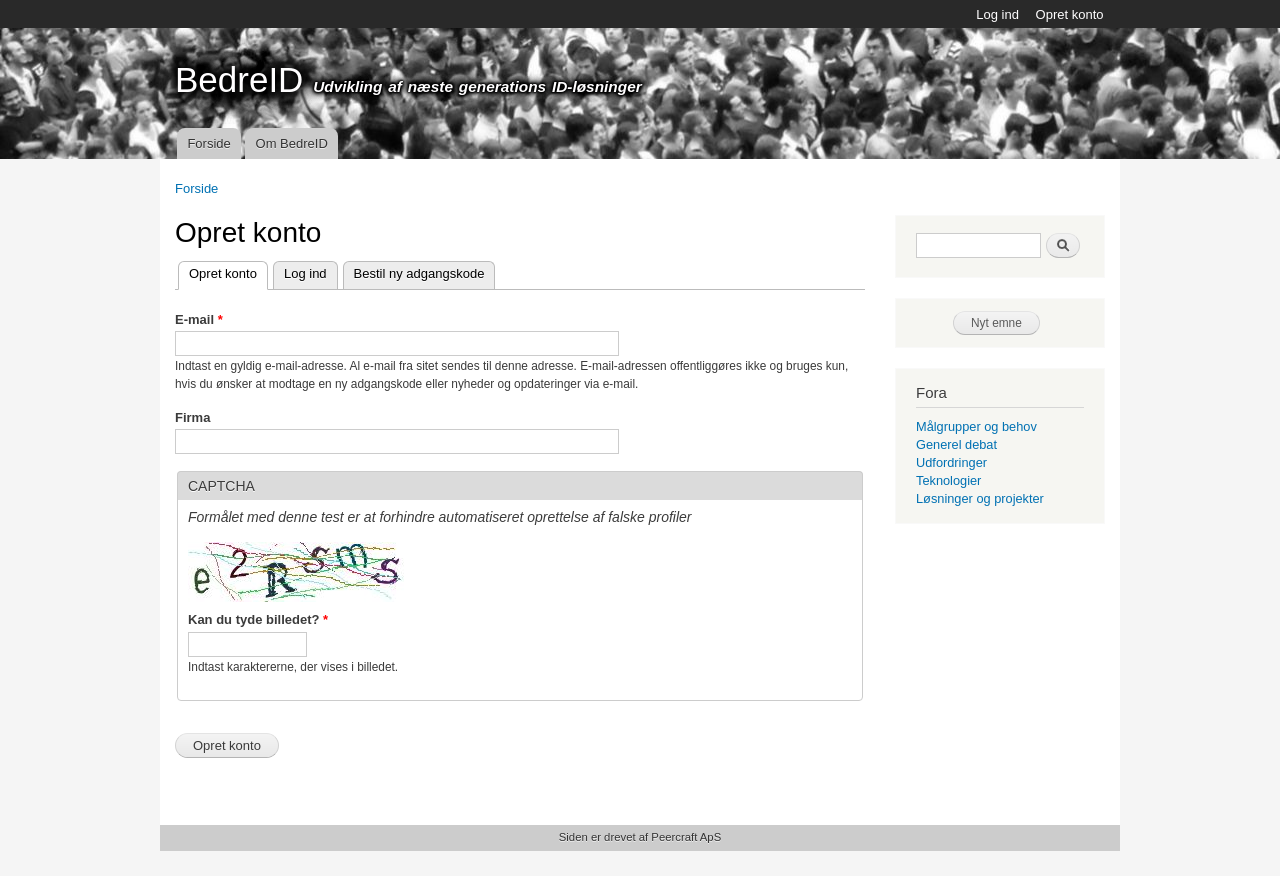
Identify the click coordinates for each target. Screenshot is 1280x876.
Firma (192, 417)
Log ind (997, 14)
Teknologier (948, 480)
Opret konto (1070, 14)
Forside (208, 143)
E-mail (199, 319)
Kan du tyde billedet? (258, 619)
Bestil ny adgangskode (419, 273)
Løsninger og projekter (980, 498)
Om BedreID (292, 143)
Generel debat (956, 444)
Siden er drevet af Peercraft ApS (640, 837)
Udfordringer (951, 462)
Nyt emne (996, 323)
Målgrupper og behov (976, 426)
